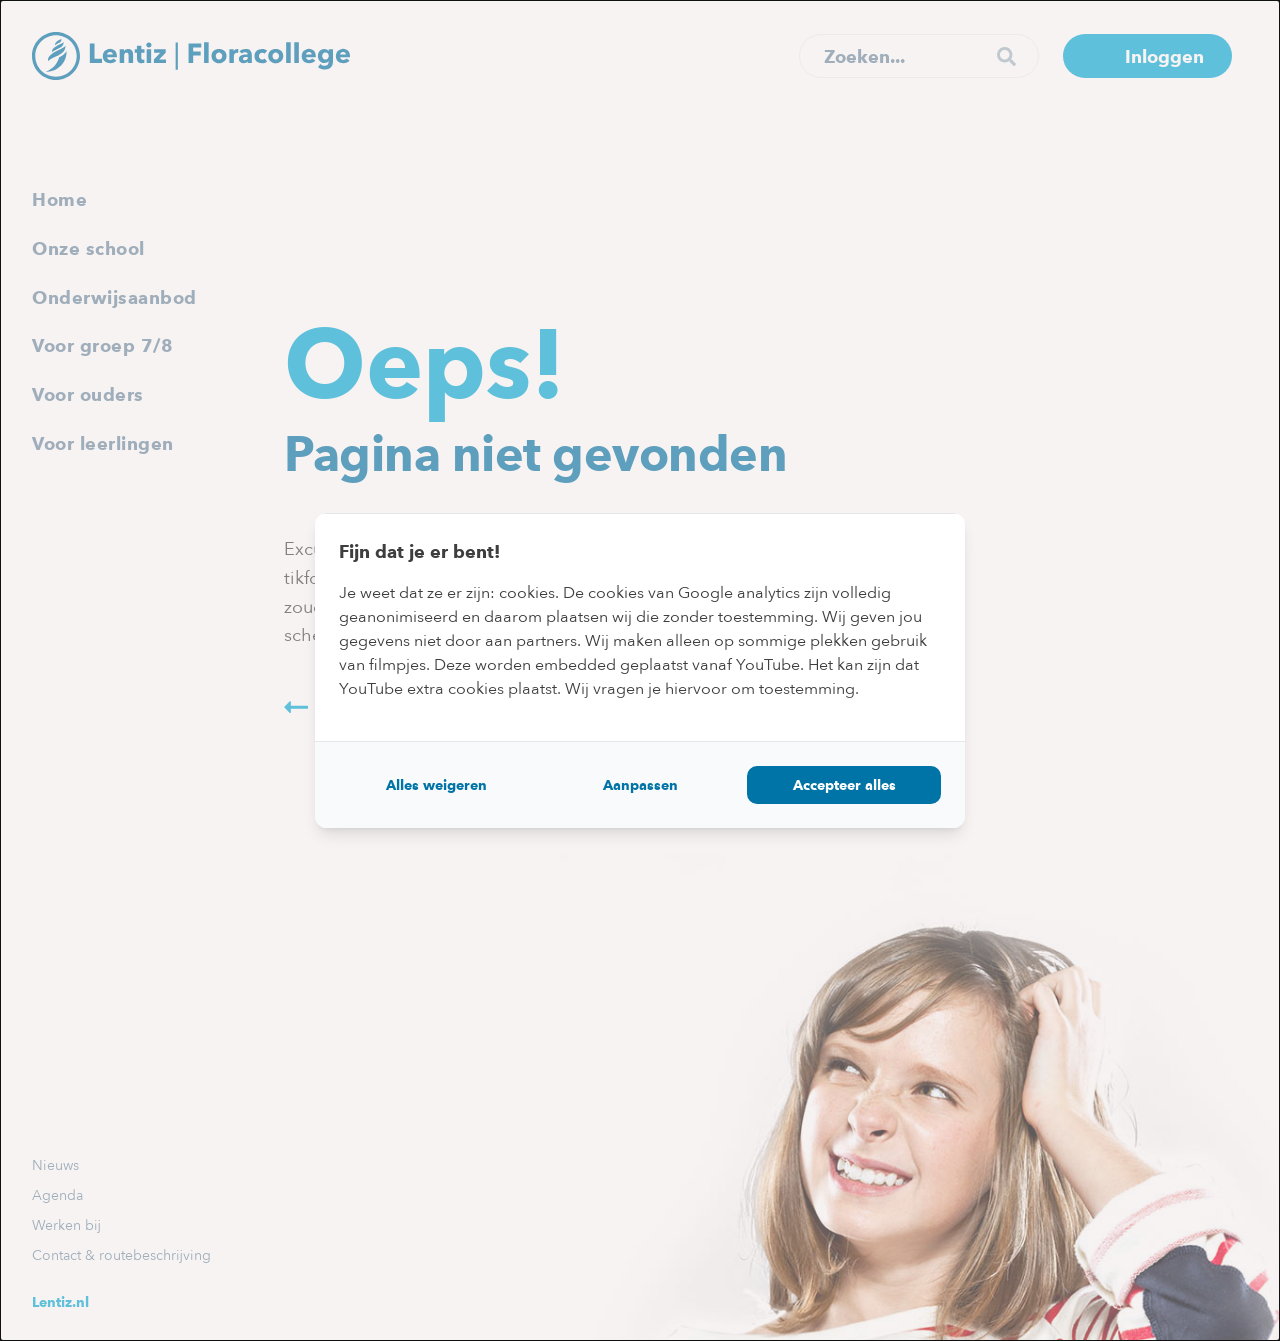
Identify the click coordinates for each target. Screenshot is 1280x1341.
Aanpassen (640, 785)
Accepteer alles (844, 785)
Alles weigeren (436, 785)
